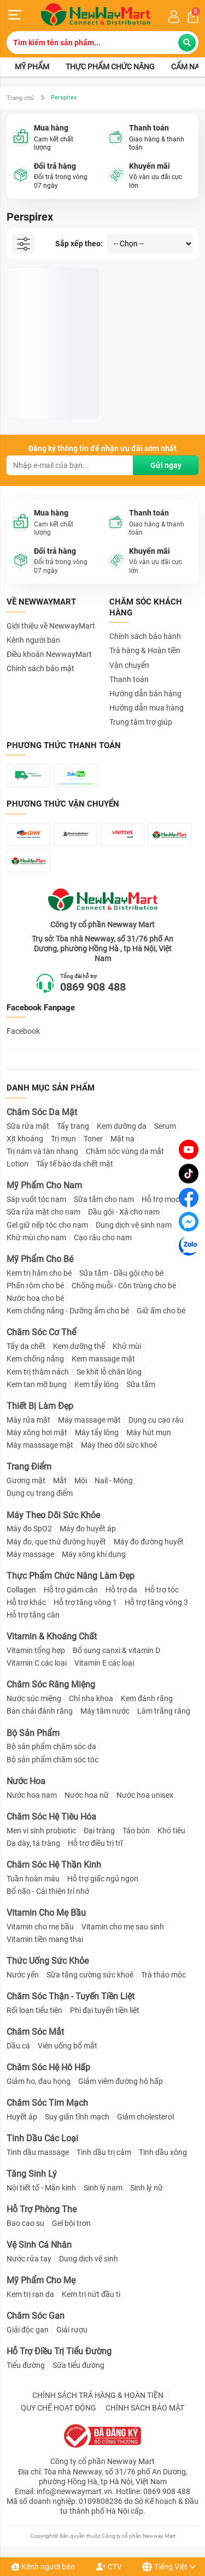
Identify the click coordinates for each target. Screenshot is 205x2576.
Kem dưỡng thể (79, 1346)
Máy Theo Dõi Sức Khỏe (53, 1515)
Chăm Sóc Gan (36, 2316)
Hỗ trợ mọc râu (167, 1199)
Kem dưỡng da (122, 1126)
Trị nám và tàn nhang (42, 1151)
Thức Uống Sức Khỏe (48, 1961)
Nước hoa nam (32, 1795)
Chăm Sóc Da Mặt (42, 1112)
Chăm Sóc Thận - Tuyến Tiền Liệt (70, 1996)
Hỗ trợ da (121, 1589)
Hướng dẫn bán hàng (145, 693)
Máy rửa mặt (28, 1420)
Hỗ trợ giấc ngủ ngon (102, 1878)
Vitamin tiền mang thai (45, 1939)
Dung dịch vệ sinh (88, 2258)
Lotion (17, 1163)
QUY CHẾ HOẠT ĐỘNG (58, 2407)
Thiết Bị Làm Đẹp (40, 1406)
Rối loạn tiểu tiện (34, 2010)
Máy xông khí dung (94, 1554)
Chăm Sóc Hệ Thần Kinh (54, 1865)
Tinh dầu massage (38, 2152)
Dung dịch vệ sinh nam (134, 1225)
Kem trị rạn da (30, 2294)
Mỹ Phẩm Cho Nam (44, 1185)
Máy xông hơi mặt (37, 1432)
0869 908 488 (93, 986)
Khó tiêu (171, 1830)
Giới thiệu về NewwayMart (51, 625)
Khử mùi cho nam (36, 1237)
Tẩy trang (73, 1126)
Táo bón (136, 1830)
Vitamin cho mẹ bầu (40, 1926)
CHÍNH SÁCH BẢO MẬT (145, 2407)
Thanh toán (129, 679)
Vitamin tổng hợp (36, 1650)
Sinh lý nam (103, 2187)
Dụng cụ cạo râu (156, 1420)
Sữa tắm (140, 1384)
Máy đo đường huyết (149, 1541)
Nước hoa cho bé (35, 1298)
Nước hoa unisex (144, 1795)
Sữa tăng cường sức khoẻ (89, 1974)
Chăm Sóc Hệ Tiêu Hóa (51, 1816)
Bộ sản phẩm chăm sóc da (51, 1746)
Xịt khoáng (25, 1138)
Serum (165, 1126)
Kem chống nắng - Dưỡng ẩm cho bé (68, 1310)
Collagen (21, 1589)
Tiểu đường (26, 2365)
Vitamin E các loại (104, 1663)
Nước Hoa (26, 1781)
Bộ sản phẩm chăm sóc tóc (52, 1759)
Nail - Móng (114, 1480)
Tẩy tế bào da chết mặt (74, 1163)
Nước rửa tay (29, 2258)
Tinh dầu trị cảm (104, 2152)
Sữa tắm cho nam (104, 1199)
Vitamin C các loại (37, 1663)
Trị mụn (63, 1138)
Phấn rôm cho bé (35, 1285)
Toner (93, 1138)
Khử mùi (127, 1346)
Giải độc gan (28, 2329)
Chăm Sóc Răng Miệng (51, 1684)
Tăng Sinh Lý (32, 2174)
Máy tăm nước (105, 1711)
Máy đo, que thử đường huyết (56, 1541)
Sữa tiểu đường (78, 2365)
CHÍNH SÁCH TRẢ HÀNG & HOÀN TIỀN (97, 2395)
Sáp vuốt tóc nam (36, 1199)
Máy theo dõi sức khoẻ (119, 1445)
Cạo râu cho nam (103, 1237)
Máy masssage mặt (40, 1445)
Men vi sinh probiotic (41, 1830)
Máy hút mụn (148, 1432)
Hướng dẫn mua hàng (146, 707)
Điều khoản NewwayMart (49, 654)
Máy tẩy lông (97, 1432)
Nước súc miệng (34, 1698)
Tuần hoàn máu (33, 1878)
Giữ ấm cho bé (161, 1310)
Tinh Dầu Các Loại (42, 2138)
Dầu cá (18, 2045)
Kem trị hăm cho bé (39, 1273)
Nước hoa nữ (87, 1795)
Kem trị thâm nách (38, 1371)
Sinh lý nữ (146, 2187)
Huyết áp (22, 2116)
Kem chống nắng (35, 1358)
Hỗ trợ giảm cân (71, 1589)
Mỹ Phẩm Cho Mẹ (41, 2280)
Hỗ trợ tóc (162, 1589)
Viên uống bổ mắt (67, 2045)
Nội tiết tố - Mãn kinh (41, 2187)
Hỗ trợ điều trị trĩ (95, 1843)
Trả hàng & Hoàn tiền (144, 650)
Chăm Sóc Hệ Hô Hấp (48, 2067)
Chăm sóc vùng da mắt (125, 1151)
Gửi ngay (165, 465)
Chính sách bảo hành (145, 636)
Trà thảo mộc (163, 1974)
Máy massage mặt (89, 1420)
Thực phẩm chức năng (110, 66)
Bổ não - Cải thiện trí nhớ (48, 1891)
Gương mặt (26, 1480)
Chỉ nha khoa (91, 1698)
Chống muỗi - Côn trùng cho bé (124, 1285)
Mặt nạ (122, 1138)
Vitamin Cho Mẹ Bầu (46, 1913)
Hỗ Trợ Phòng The (42, 2209)
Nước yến (23, 1974)
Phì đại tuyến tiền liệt (104, 2010)
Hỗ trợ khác (26, 1602)
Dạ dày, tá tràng (33, 1843)
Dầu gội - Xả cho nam (124, 1211)
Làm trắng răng (163, 1711)
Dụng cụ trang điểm (40, 1493)
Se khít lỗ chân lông (109, 1371)
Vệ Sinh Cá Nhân (39, 2245)
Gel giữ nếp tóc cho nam (47, 1225)
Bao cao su (25, 2223)
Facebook (23, 1031)
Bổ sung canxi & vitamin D (116, 1650)
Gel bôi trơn (71, 2223)
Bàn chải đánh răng (40, 1711)
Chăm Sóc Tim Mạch (47, 2103)
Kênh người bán (43, 2566)
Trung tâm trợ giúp (140, 722)
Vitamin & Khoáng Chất (52, 1636)
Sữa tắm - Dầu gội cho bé (121, 1273)
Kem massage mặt (103, 1358)
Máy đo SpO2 (29, 1528)
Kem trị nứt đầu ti (91, 2294)
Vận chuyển (129, 665)
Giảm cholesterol (145, 2116)
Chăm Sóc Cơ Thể (41, 1332)
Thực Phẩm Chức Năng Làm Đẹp (70, 1576)
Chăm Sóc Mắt (35, 2032)
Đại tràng (99, 1830)
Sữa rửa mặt (28, 1126)
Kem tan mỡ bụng (37, 1384)
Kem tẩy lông (96, 1384)
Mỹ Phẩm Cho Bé (40, 1259)
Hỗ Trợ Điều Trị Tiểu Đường (59, 2351)
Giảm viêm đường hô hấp (120, 2081)
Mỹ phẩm (32, 66)
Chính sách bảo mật (40, 668)
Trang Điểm (29, 1466)
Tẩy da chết (26, 1346)
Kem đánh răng (147, 1698)
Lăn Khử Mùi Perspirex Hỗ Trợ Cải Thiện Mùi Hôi (48, 381)
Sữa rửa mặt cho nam (43, 1211)
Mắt (60, 1480)
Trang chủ (20, 98)
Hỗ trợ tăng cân (33, 1614)
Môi (80, 1480)
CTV (109, 2566)
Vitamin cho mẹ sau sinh (122, 1926)
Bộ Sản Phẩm (33, 1733)
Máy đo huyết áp (88, 1528)
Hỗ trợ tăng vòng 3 (156, 1602)
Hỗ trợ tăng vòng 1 (85, 1602)
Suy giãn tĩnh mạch (77, 2116)
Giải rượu (71, 2329)
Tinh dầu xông (163, 2152)
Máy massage (30, 1554)
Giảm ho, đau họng (39, 2081)
